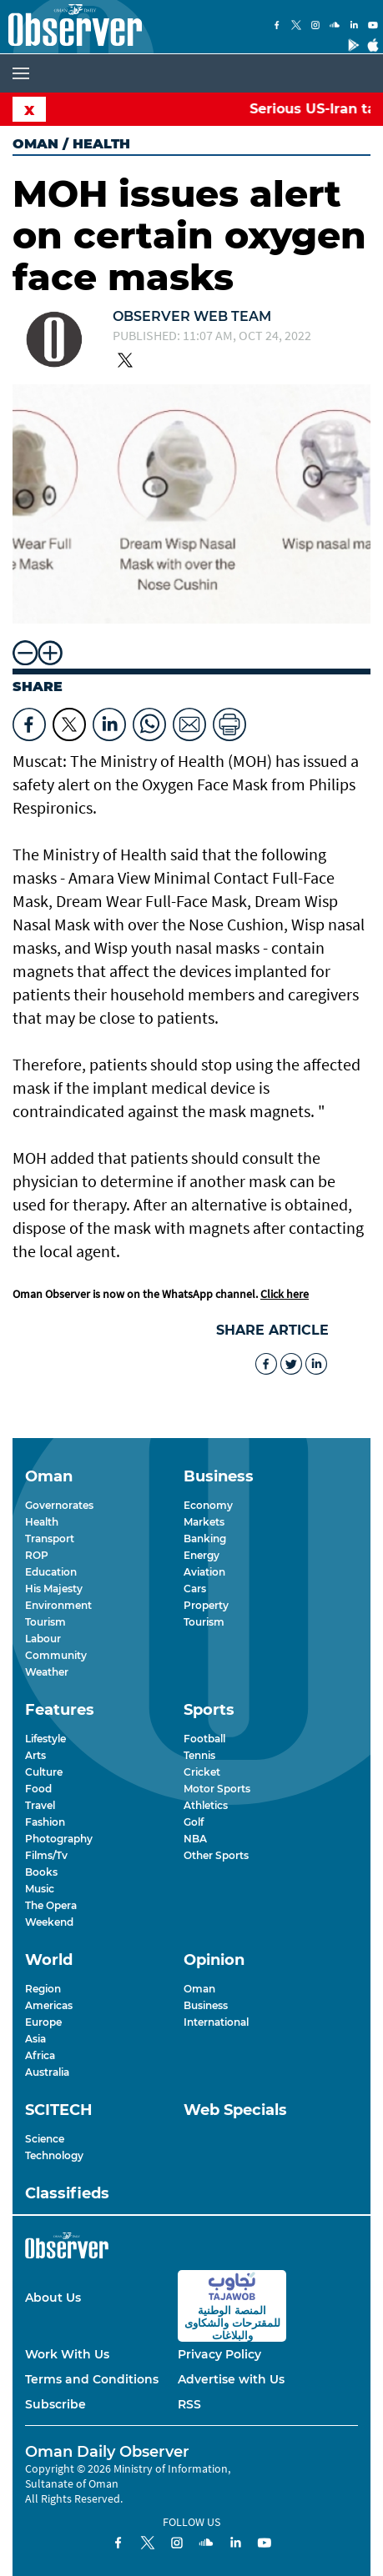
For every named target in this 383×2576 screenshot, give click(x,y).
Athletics (206, 1805)
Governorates (59, 1505)
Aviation (204, 1572)
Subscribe (55, 2404)
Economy (208, 1505)
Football (204, 1738)
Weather (46, 1672)
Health (41, 1522)
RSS (189, 2404)
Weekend (49, 1922)
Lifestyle (45, 1738)
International (216, 2022)
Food (38, 1788)
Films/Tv (46, 1855)
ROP (36, 1555)
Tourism (45, 1622)
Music (39, 1888)
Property (206, 1605)
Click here (284, 1293)
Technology (54, 2155)
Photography (59, 1838)
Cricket (202, 1772)
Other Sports (216, 1855)
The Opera (51, 1905)
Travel (40, 1805)
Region (43, 1988)
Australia (47, 2072)
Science (44, 2138)
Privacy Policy (219, 2354)
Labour (43, 1638)
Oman (35, 144)
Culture (44, 1772)
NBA (195, 1838)
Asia (35, 2038)
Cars (195, 1588)
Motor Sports (217, 1788)
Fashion (45, 1822)
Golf (194, 1822)
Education (51, 1572)
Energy (201, 1555)
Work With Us (67, 2354)
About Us (53, 2297)
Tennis (199, 1755)
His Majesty (54, 1588)
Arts (35, 1755)
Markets (204, 1522)
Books (41, 1872)
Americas (49, 2005)
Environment (58, 1605)
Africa (40, 2055)
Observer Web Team (192, 316)
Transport (49, 1538)
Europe (43, 2022)
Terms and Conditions (92, 2379)
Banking (205, 1538)
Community (56, 1655)
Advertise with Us (231, 2379)
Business (206, 2005)
